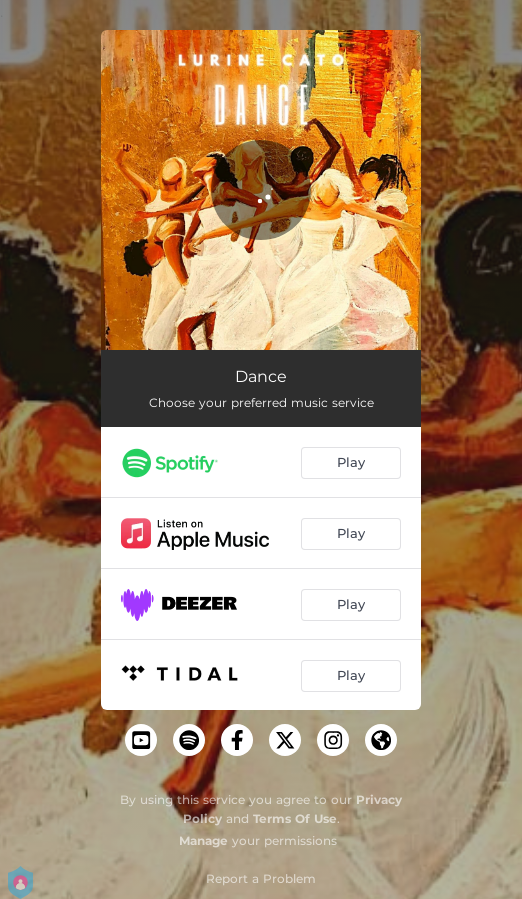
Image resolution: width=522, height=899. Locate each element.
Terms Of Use (295, 818)
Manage (203, 840)
